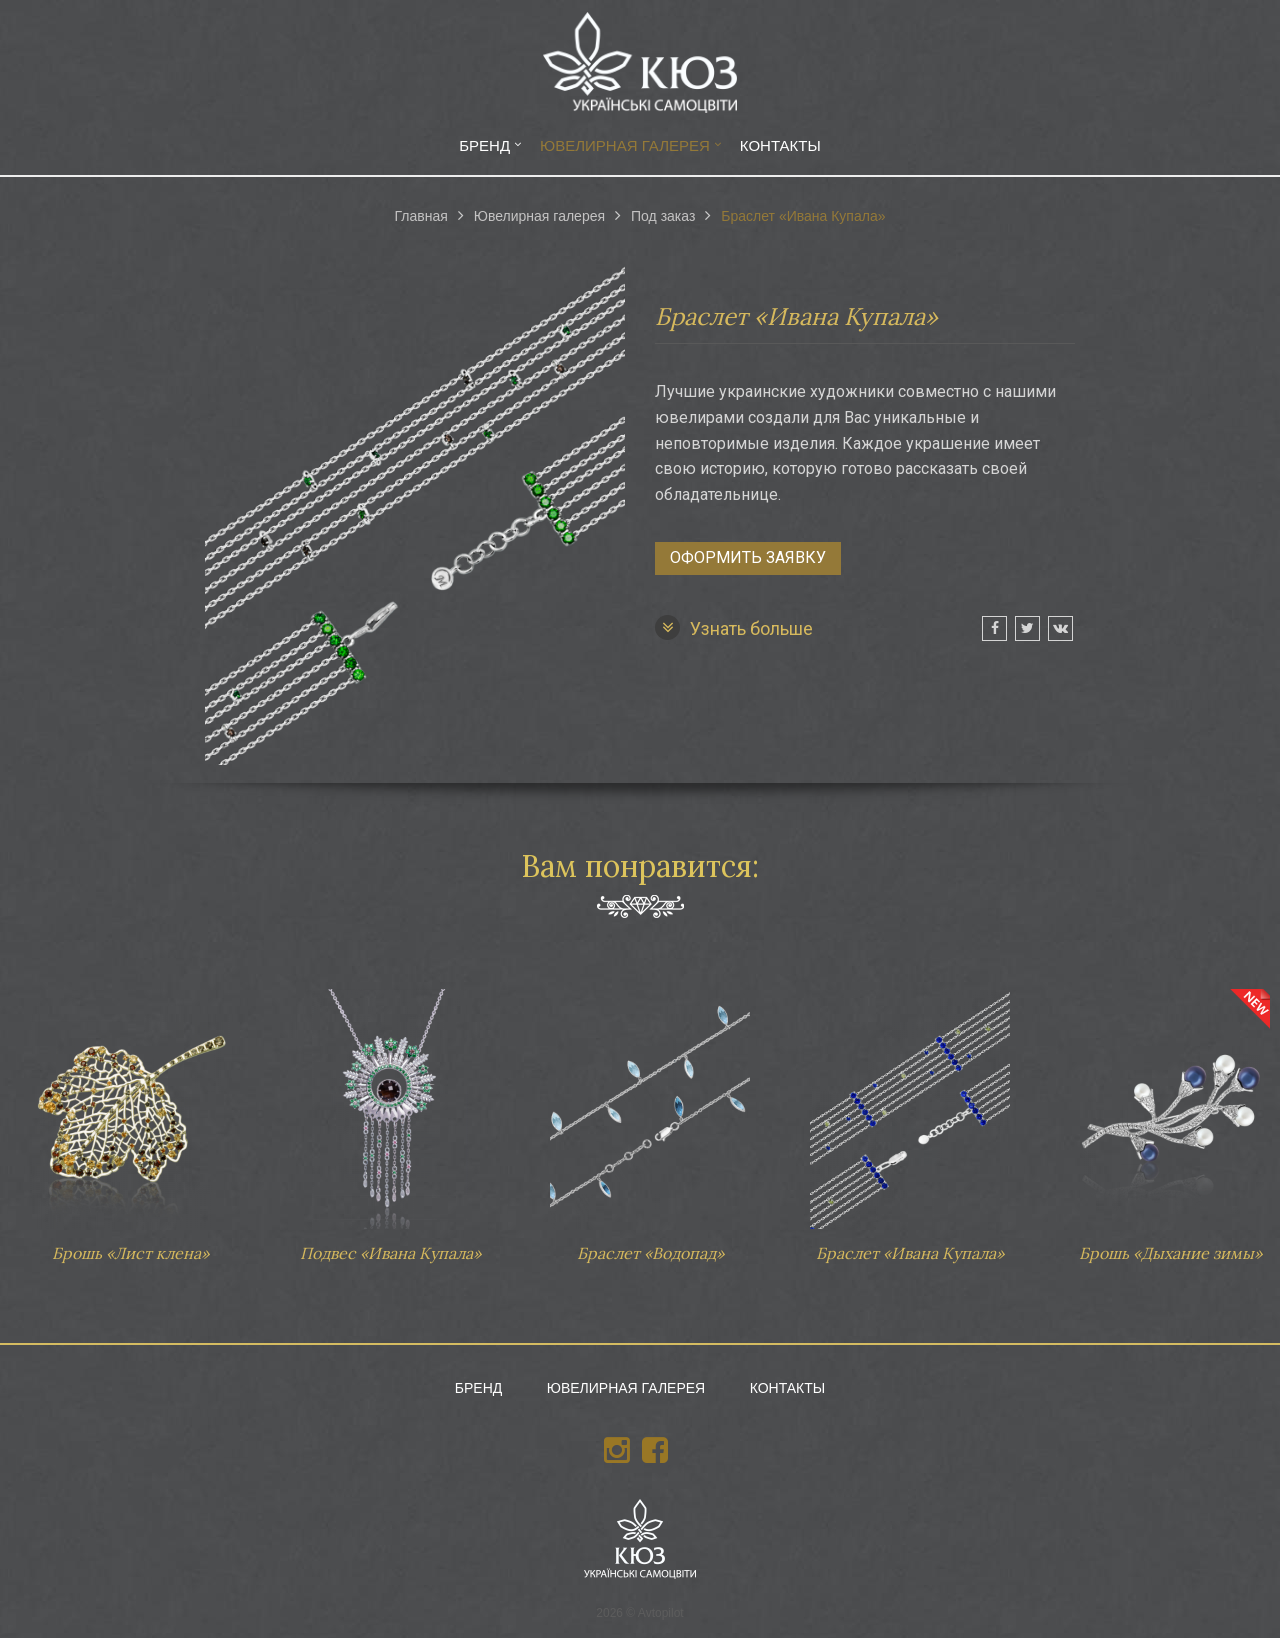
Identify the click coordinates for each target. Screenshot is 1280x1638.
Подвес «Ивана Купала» (390, 1116)
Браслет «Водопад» (650, 1116)
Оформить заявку (748, 557)
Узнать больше (734, 627)
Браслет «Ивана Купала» (910, 1116)
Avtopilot (661, 1613)
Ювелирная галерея (625, 145)
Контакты (780, 145)
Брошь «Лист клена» (130, 1116)
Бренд (484, 145)
